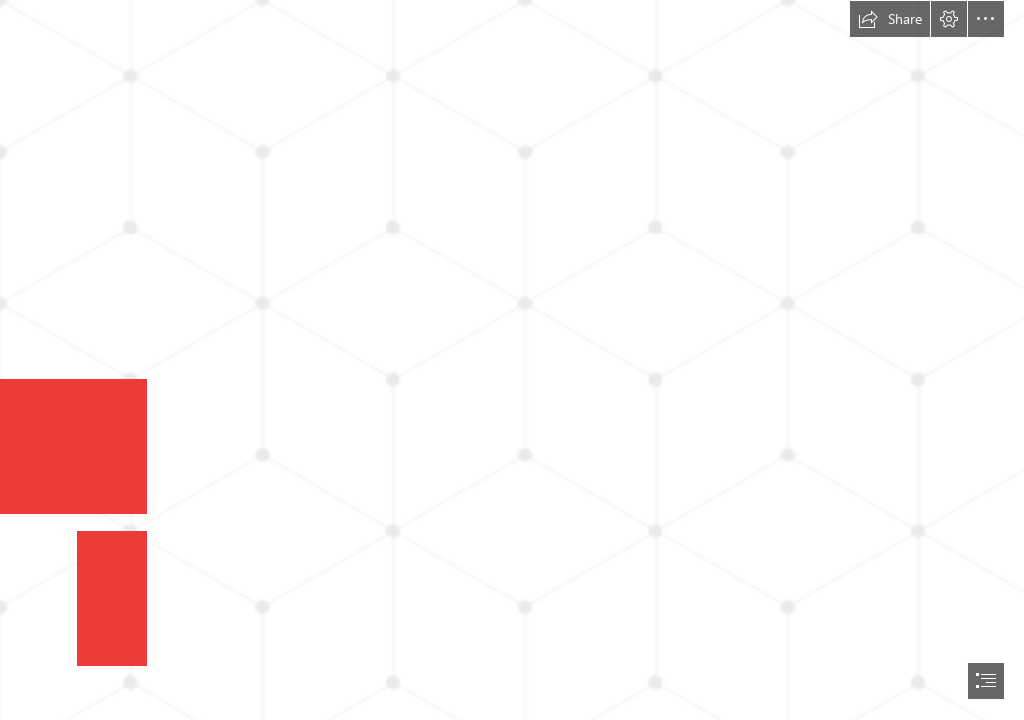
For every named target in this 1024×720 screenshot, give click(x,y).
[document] (512, 360)
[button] (890, 19)
